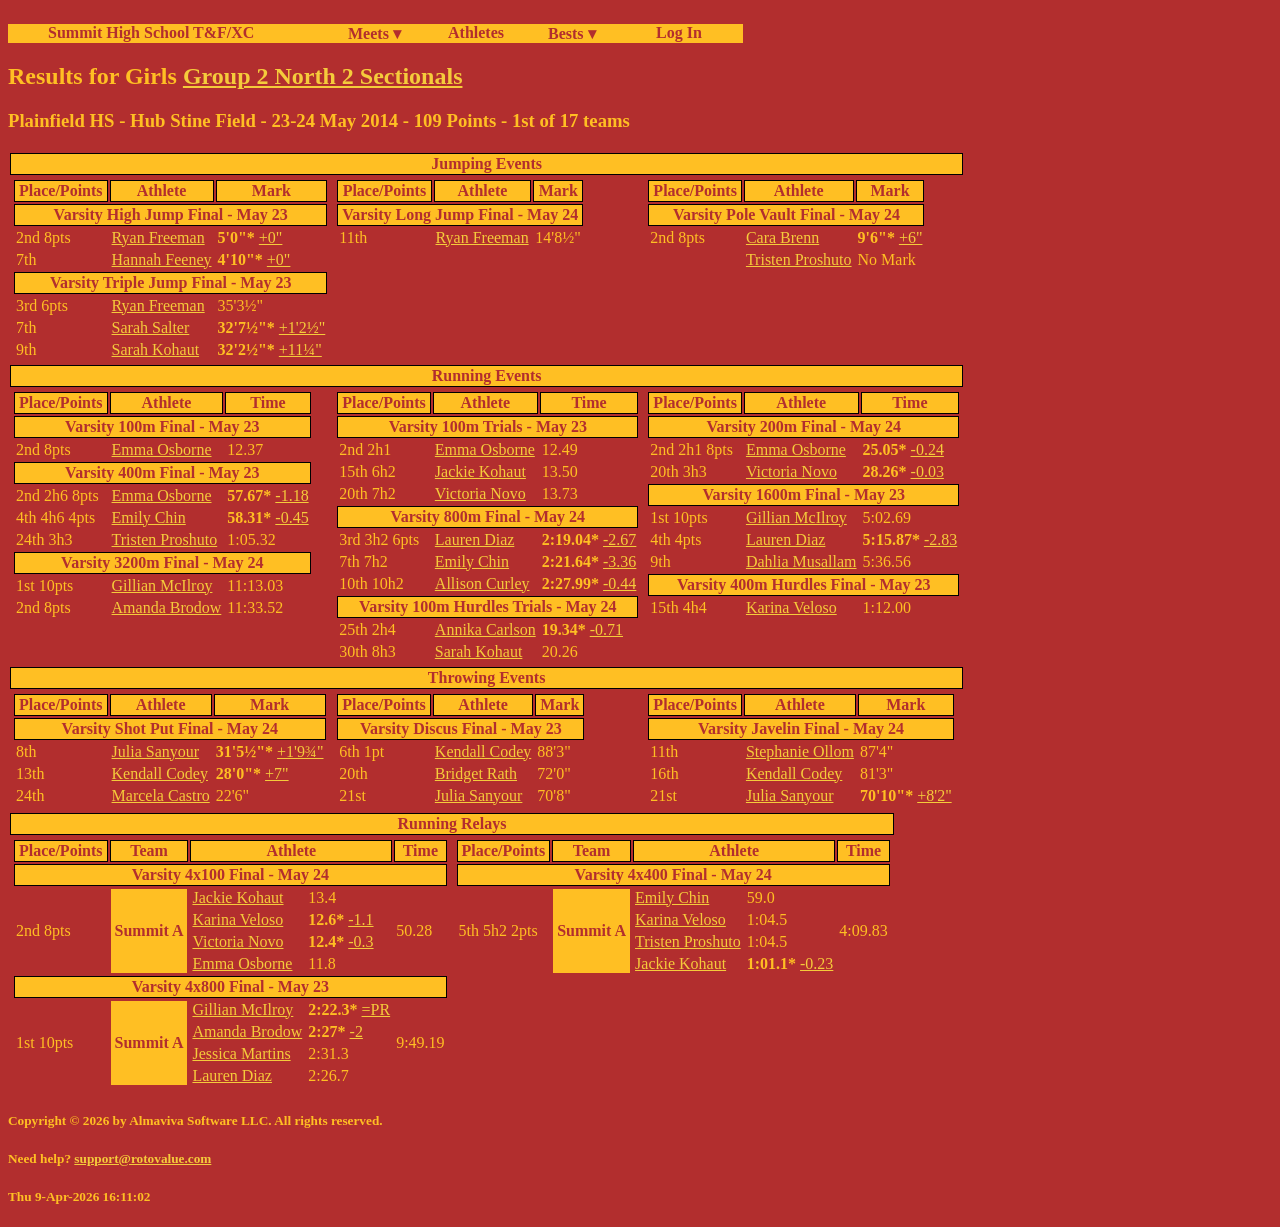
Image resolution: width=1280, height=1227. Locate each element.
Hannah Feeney (162, 259)
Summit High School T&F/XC (151, 32)
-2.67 (619, 539)
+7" (277, 773)
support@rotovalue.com (142, 1158)
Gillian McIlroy (162, 585)
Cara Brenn (782, 237)
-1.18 (291, 495)
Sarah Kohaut (156, 349)
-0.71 (606, 629)
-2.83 (940, 539)
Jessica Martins (241, 1053)
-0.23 (816, 963)
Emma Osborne (162, 449)
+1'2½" (302, 327)
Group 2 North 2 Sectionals (323, 76)
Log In (675, 32)
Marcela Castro (161, 795)
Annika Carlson (485, 629)
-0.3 (360, 941)
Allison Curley (482, 583)
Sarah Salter (151, 327)
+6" (911, 237)
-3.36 (619, 561)
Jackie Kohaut (480, 471)
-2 (356, 1031)
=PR (376, 1009)
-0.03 (927, 471)
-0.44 (619, 583)
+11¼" (300, 349)
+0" (271, 237)
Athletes (476, 32)
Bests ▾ (572, 33)
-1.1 (360, 919)
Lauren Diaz (475, 539)
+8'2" (934, 795)
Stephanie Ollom (800, 751)
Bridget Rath (476, 773)
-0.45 (291, 517)
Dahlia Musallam (801, 561)
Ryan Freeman (158, 237)
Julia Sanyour (156, 751)
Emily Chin (149, 517)
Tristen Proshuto (799, 259)
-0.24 (927, 449)
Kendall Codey (160, 773)
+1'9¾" (300, 751)
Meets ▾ (374, 33)
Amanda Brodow (167, 607)
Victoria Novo (480, 493)
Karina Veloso (791, 607)
